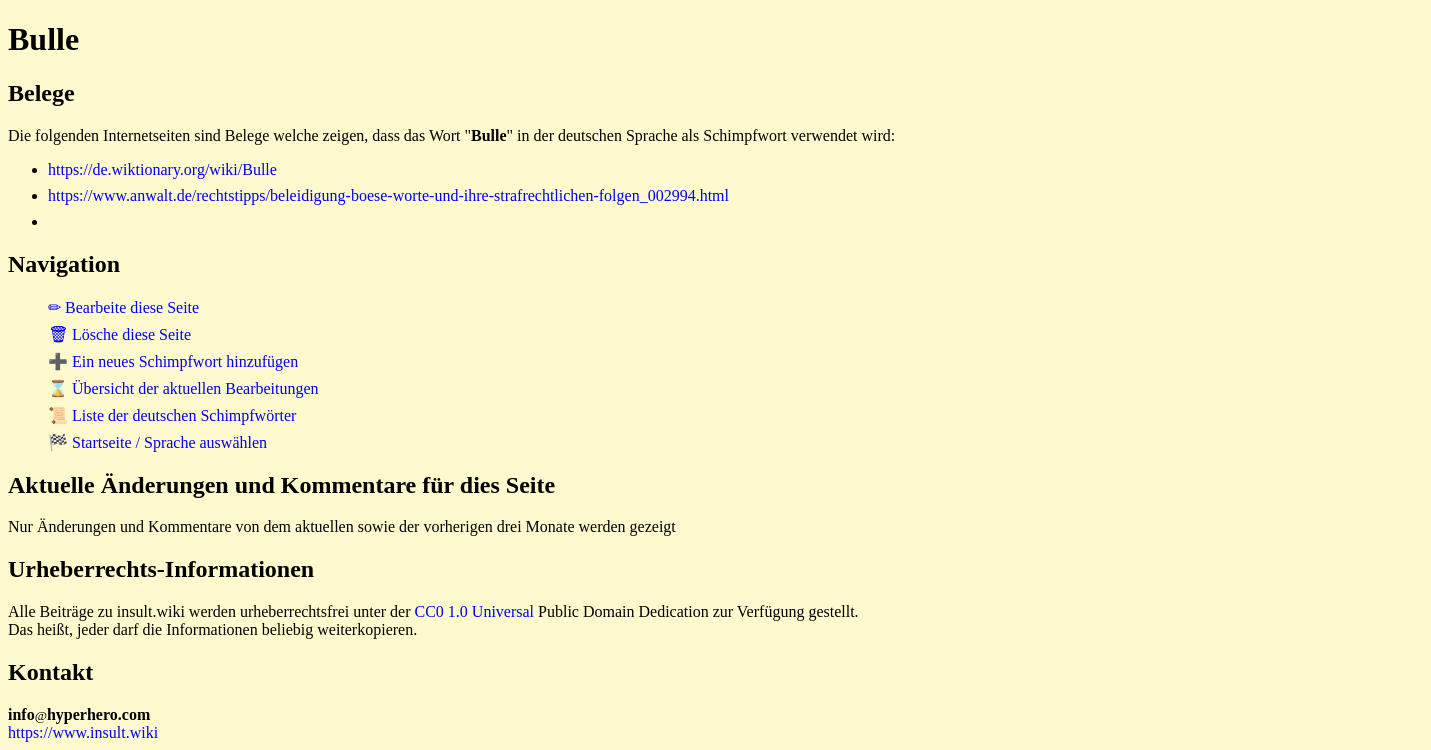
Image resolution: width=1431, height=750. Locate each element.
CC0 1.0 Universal (475, 611)
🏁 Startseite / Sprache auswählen (157, 442)
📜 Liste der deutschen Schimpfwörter (172, 415)
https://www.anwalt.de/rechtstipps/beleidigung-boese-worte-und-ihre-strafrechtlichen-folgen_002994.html (388, 195)
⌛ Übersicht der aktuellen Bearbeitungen (183, 388)
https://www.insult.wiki (83, 732)
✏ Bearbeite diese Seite (123, 307)
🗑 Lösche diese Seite (119, 334)
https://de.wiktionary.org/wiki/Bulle (162, 169)
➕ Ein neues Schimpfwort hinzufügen (173, 361)
